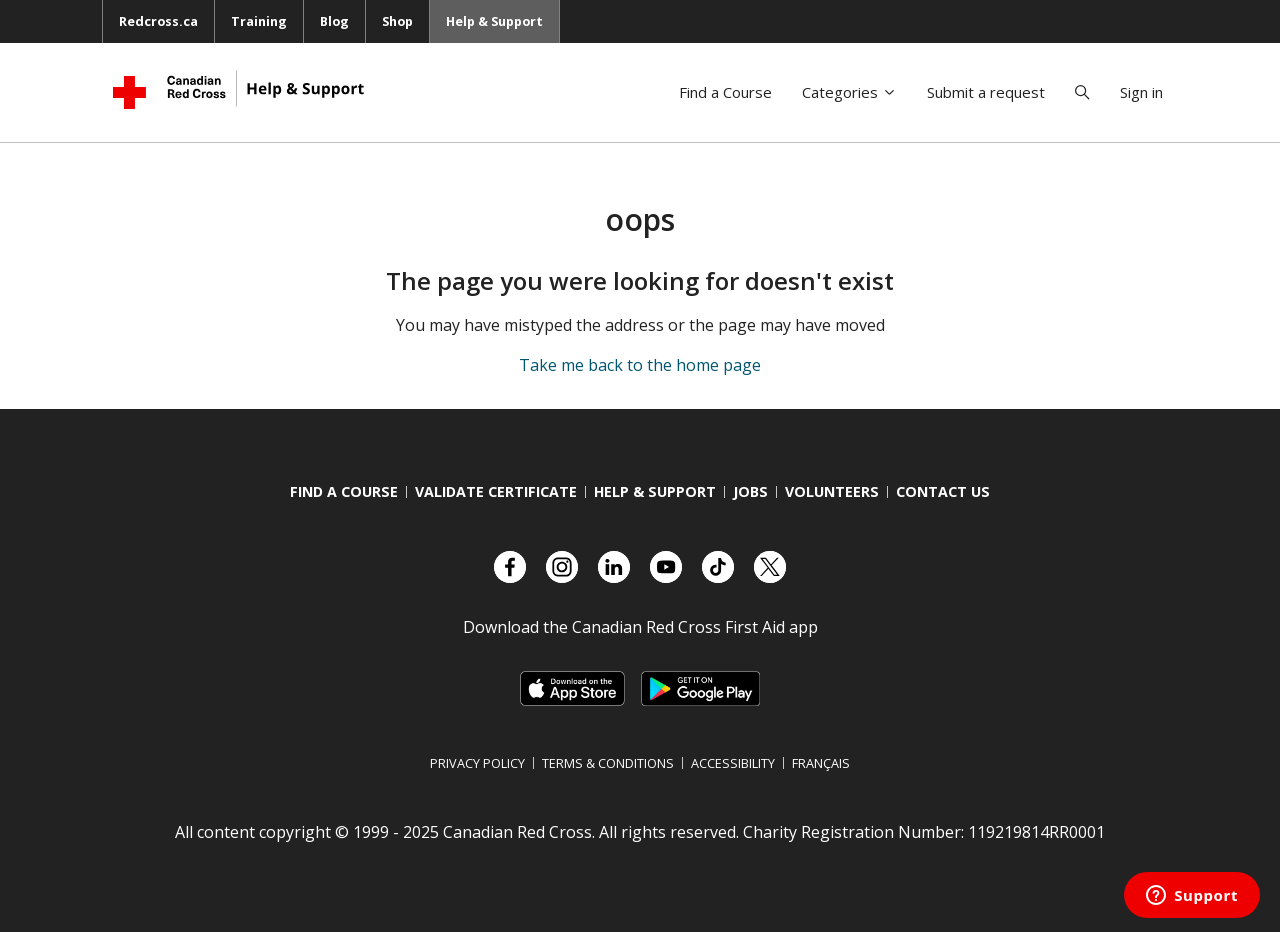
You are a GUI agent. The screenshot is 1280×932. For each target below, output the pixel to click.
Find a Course (725, 92)
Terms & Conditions (608, 763)
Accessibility (733, 763)
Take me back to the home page (640, 365)
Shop (397, 21)
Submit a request (986, 92)
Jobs (750, 491)
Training (259, 21)
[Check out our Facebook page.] (510, 567)
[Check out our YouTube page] (666, 567)
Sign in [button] (1141, 92)
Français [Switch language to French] (821, 763)
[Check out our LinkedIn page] (614, 567)
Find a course (344, 491)
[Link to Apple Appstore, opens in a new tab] (572, 688)
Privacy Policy (477, 763)
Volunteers (832, 491)
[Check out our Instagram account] (562, 567)
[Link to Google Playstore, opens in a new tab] (700, 688)
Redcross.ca (158, 21)
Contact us (943, 491)
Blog (334, 21)
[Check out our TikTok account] (718, 567)
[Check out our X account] (770, 567)
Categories (849, 92)
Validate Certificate (496, 491)
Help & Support (494, 21)
